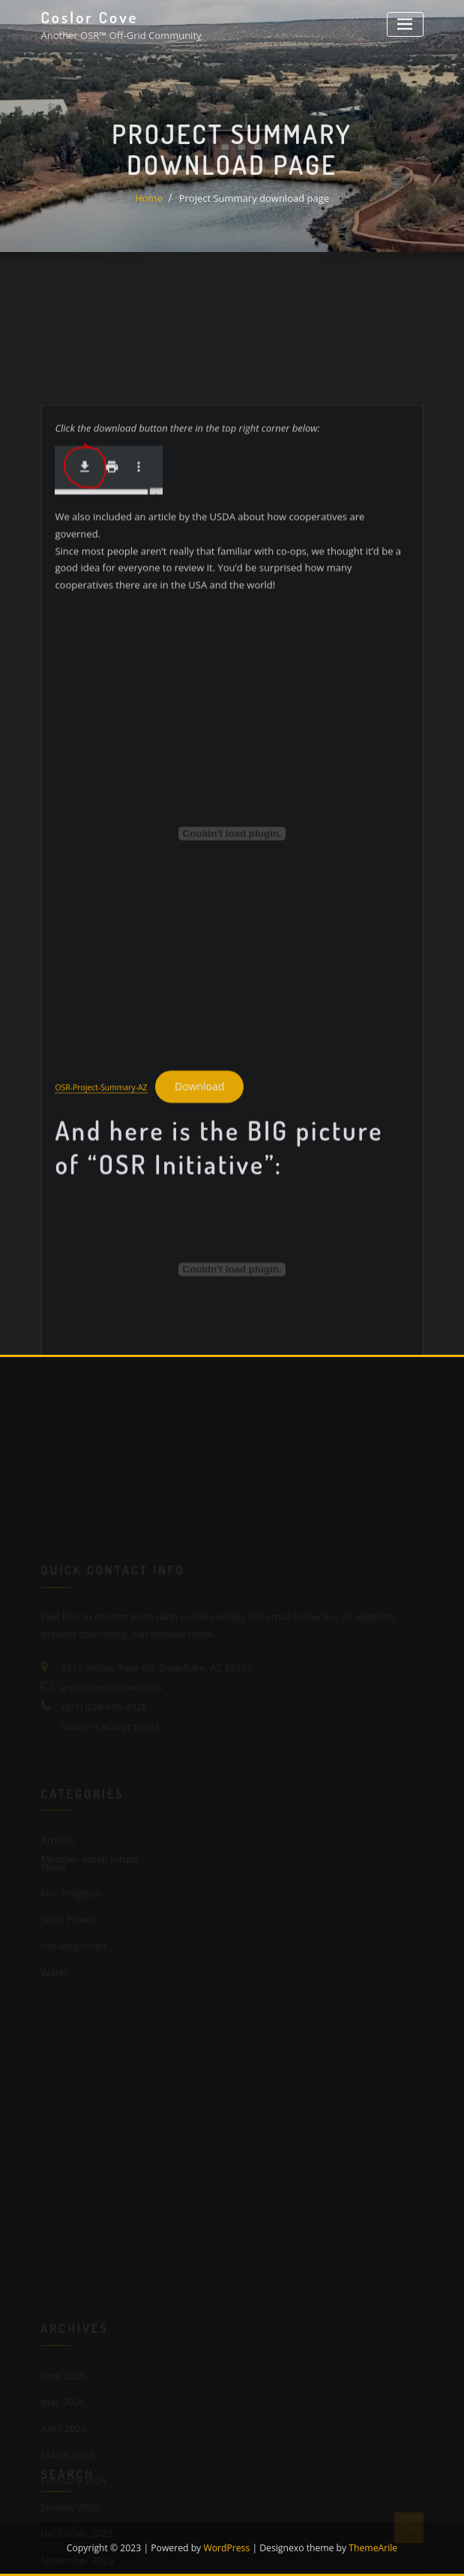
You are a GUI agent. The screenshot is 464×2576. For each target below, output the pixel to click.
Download (199, 1197)
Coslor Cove (90, 17)
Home (149, 209)
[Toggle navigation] (405, 24)
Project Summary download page (254, 209)
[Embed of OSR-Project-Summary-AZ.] (232, 945)
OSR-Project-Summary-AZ (101, 1198)
